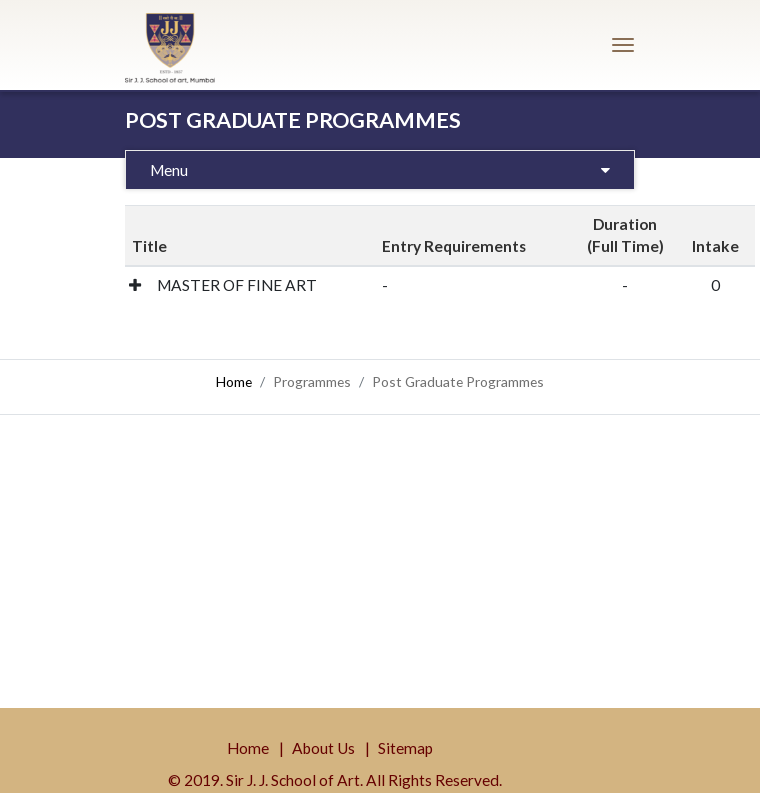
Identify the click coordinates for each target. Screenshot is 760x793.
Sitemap (405, 748)
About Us (323, 748)
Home (234, 381)
